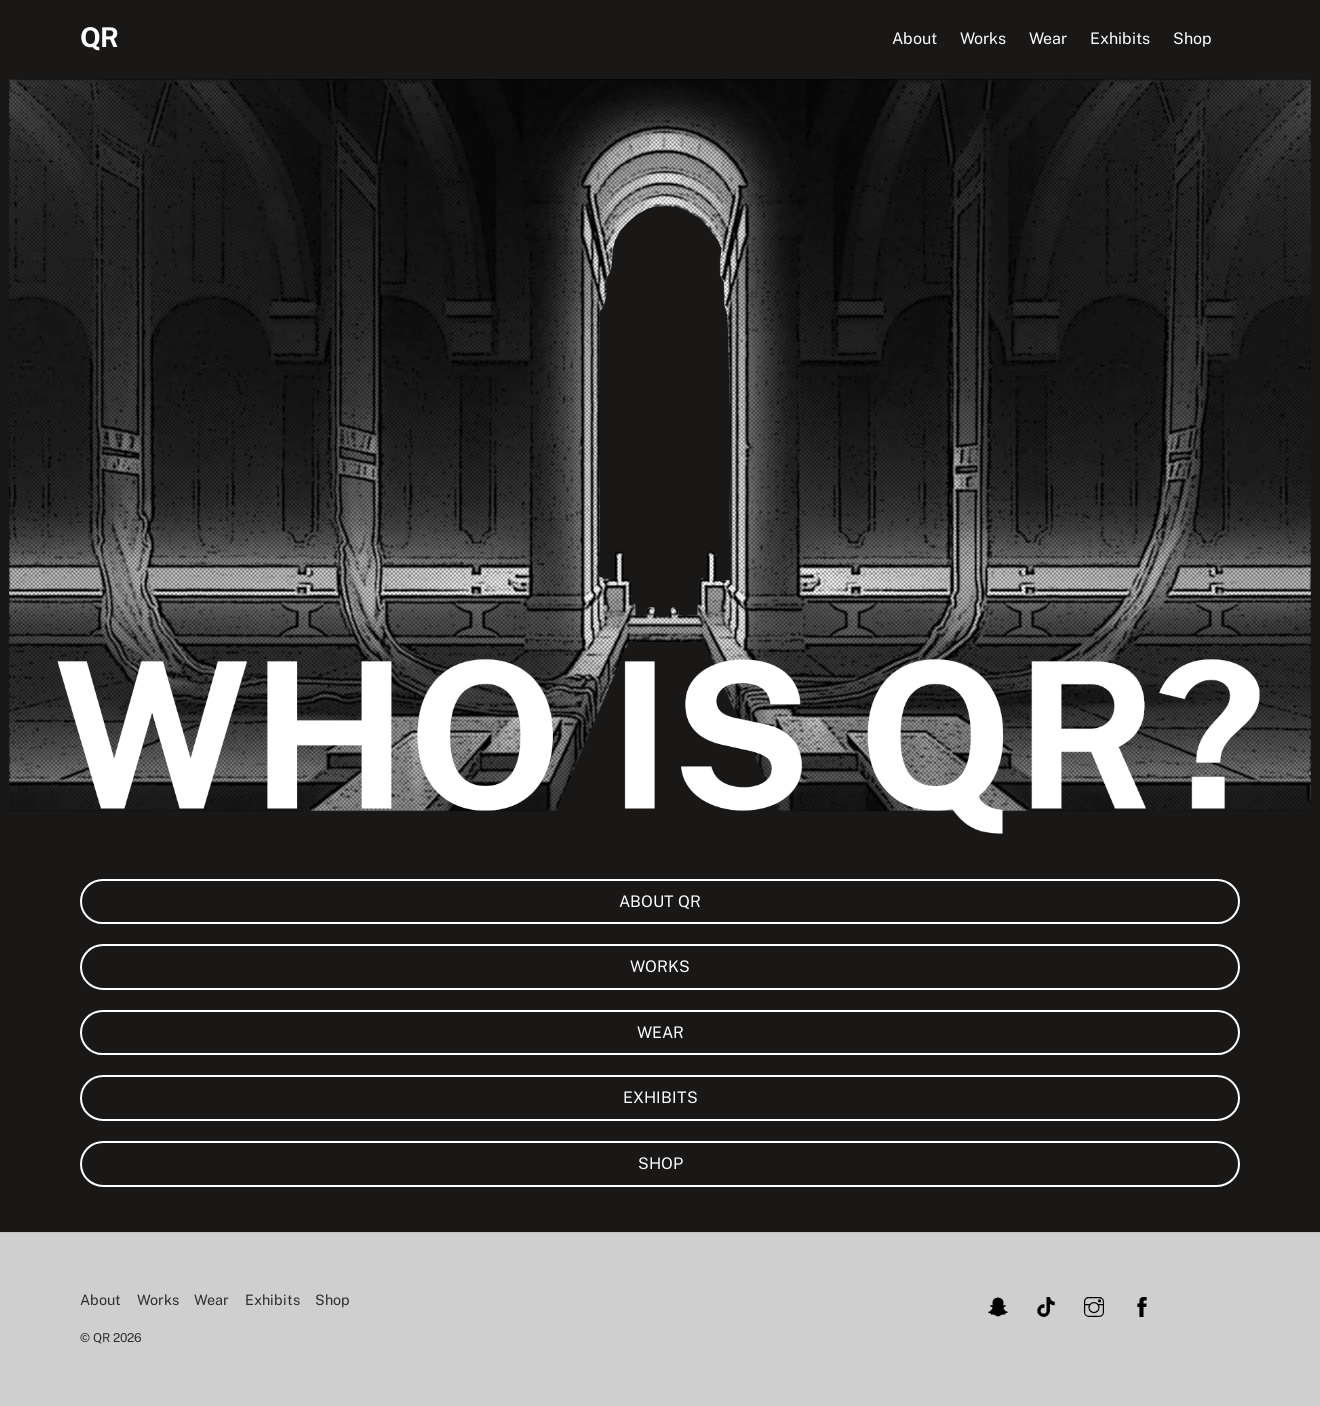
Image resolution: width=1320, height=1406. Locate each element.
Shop (1192, 38)
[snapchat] (998, 1304)
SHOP (660, 1163)
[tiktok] (1046, 1304)
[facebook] (1142, 1304)
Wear (1048, 38)
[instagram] (1094, 1304)
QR (101, 1337)
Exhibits (1120, 38)
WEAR (660, 1032)
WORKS (660, 966)
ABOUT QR (660, 901)
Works (983, 38)
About (914, 38)
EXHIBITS (660, 1097)
